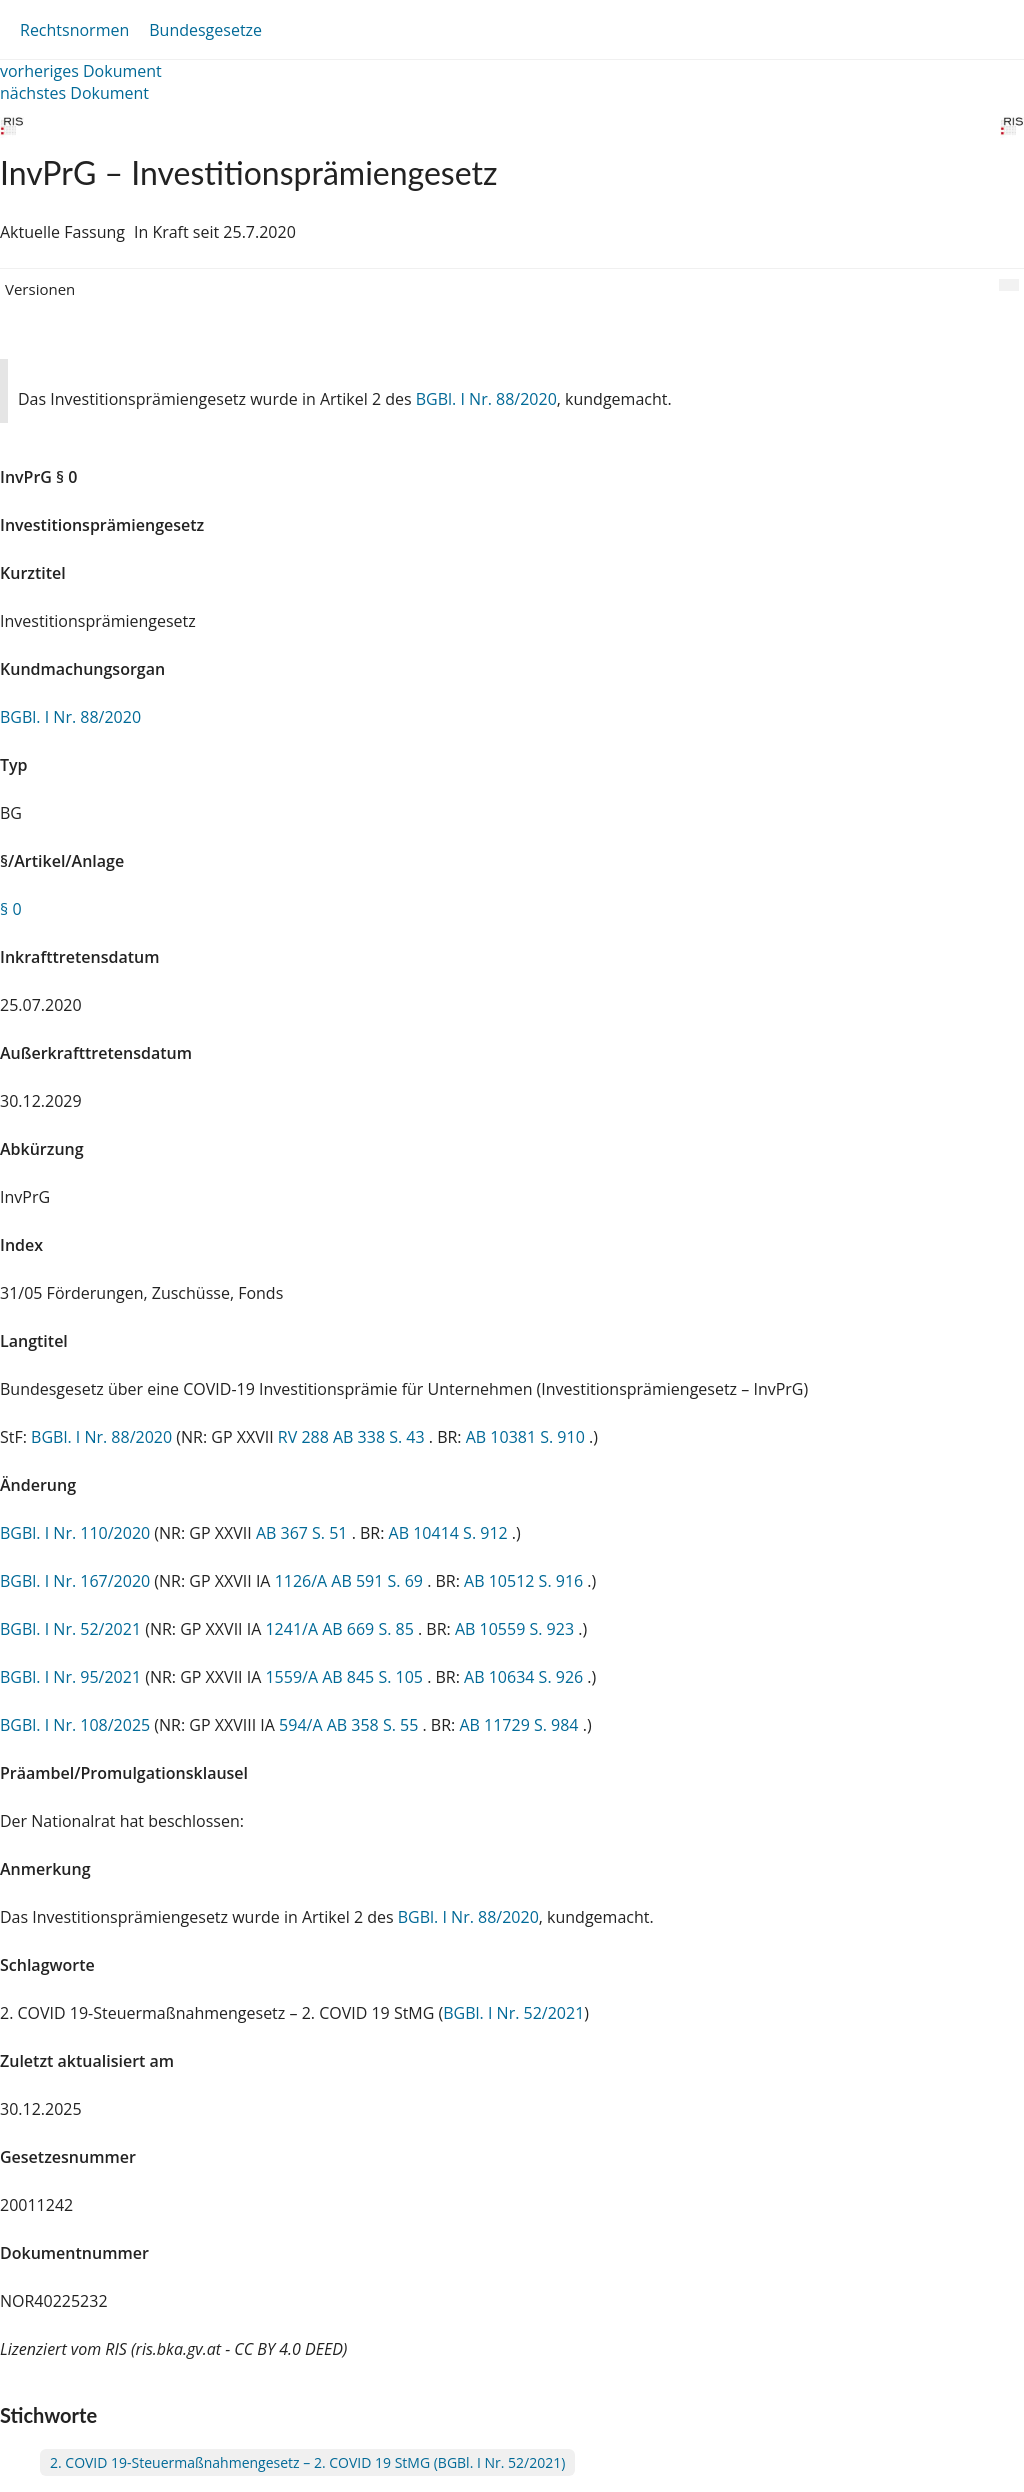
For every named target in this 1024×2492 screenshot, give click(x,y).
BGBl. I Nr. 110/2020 (75, 1533)
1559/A (293, 1677)
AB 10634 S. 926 (525, 1677)
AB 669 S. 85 (370, 1629)
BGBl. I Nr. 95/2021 (70, 1677)
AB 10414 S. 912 (450, 1533)
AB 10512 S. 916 (525, 1581)
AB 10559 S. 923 (516, 1629)
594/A (303, 1725)
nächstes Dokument (74, 93)
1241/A (293, 1629)
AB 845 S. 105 (374, 1677)
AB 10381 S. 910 (527, 1437)
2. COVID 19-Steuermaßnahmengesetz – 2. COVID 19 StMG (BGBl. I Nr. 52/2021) (307, 2462)
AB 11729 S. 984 (520, 1725)
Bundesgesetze (205, 30)
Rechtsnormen (74, 30)
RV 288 (305, 1437)
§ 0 (11, 909)
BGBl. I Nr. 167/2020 (75, 1581)
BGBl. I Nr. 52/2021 (70, 1629)
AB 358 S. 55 (375, 1725)
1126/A (303, 1581)
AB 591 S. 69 (379, 1581)
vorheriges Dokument (81, 71)
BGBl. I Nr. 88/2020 (486, 399)
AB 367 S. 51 (304, 1533)
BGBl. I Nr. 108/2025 (75, 1725)
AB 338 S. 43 (381, 1437)
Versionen (40, 289)
